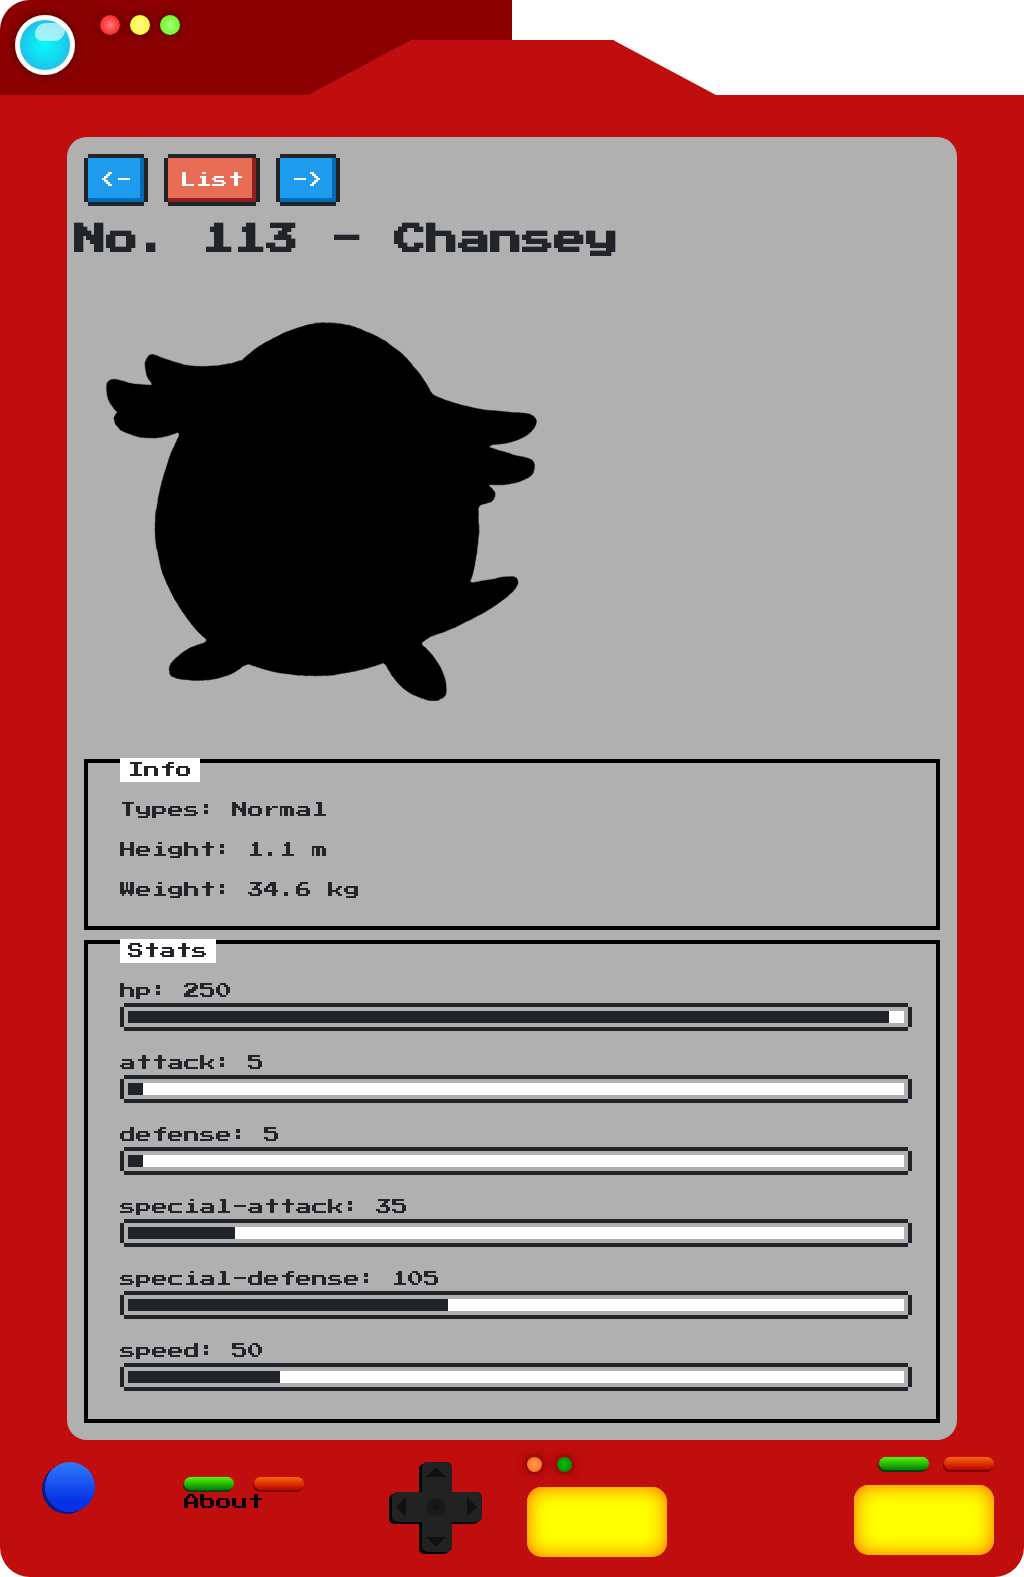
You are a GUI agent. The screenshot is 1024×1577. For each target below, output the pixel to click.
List (212, 180)
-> (308, 180)
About (224, 1502)
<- (116, 180)
